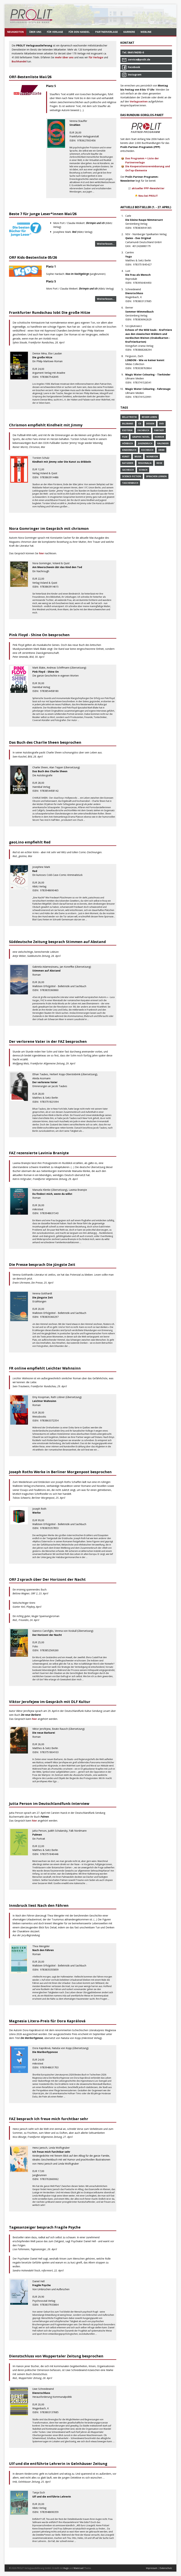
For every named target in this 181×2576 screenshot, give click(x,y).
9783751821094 (51, 1101)
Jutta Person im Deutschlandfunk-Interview (49, 1803)
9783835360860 (51, 990)
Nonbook (152, 456)
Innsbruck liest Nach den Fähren (39, 1905)
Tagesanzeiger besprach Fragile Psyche (45, 2227)
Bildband (127, 423)
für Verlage (96, 57)
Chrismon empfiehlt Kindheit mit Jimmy (45, 425)
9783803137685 (51, 2412)
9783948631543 (51, 1213)
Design (150, 423)
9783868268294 (144, 349)
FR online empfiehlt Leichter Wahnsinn (45, 1368)
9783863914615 (51, 586)
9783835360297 (51, 1316)
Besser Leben (149, 417)
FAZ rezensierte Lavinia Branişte (39, 1152)
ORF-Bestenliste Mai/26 (30, 76)
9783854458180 (51, 691)
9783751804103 (51, 1752)
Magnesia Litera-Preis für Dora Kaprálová (47, 2021)
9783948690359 (51, 2512)
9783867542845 (51, 376)
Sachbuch (128, 469)
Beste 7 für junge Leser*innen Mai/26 (43, 213)
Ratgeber (127, 463)
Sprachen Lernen (156, 476)
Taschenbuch (130, 482)
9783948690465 (51, 890)
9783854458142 (51, 790)
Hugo (66, 2568)
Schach (143, 469)
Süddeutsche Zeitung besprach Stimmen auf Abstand (57, 941)
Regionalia (144, 463)
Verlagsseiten (139, 101)
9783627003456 (88, 140)
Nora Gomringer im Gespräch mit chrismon (49, 528)
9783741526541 (144, 382)
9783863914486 (51, 477)
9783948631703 (51, 2067)
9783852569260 (51, 1650)
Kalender (163, 443)
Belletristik (129, 417)
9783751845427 (144, 264)
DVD (161, 423)
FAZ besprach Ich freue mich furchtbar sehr (48, 2118)
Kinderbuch (129, 449)
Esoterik (127, 430)
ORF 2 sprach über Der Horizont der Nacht (47, 1579)
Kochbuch (147, 449)
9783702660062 (51, 2179)
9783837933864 (51, 2304)
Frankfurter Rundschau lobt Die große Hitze (49, 312)
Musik (138, 456)
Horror (159, 436)
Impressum (151, 2568)
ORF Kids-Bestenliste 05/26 (33, 257)
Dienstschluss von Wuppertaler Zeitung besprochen (56, 2356)
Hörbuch (127, 443)
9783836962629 (144, 319)
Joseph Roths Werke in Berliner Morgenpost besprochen (60, 1471)
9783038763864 (144, 368)
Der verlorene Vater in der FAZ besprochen (48, 1041)
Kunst (126, 456)
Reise (159, 463)
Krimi (161, 449)
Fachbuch (143, 430)
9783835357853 (51, 1528)
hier (42, 553)
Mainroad (78, 2568)
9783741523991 (144, 397)
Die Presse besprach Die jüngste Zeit (42, 1264)
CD (139, 423)
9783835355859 (51, 1969)
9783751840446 (51, 1854)
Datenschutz (166, 2568)
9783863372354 (51, 1420)
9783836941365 (144, 227)
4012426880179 (143, 246)
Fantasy (159, 430)
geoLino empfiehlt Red (30, 842)
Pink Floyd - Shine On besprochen (39, 634)
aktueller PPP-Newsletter (148, 188)
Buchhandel (19, 61)
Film (124, 436)
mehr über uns (64, 57)
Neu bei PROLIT (148, 195)
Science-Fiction (131, 476)
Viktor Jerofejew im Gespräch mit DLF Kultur (49, 1701)
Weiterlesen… (106, 243)
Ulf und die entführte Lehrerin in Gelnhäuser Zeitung (58, 2463)
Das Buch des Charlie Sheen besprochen (45, 742)
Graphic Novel (141, 436)
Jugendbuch (145, 443)
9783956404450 (144, 282)
